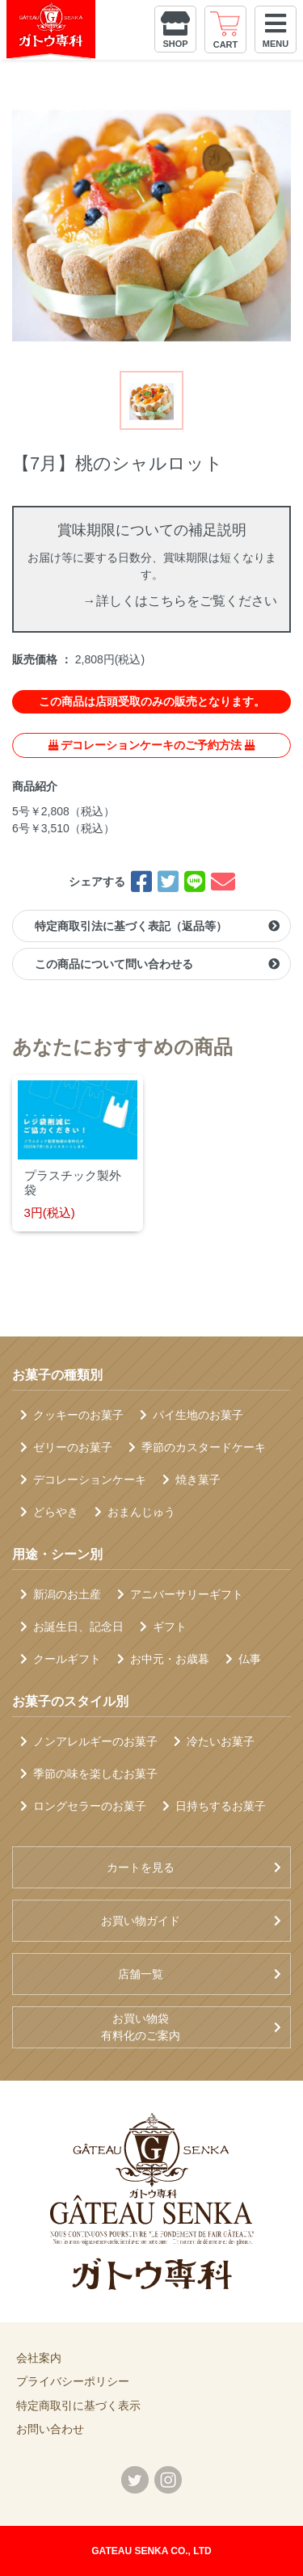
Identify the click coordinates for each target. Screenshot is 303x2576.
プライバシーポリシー (72, 2381)
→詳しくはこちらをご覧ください (180, 601)
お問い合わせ (50, 2428)
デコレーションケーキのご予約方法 (151, 745)
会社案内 (38, 2357)
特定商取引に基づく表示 (78, 2405)
